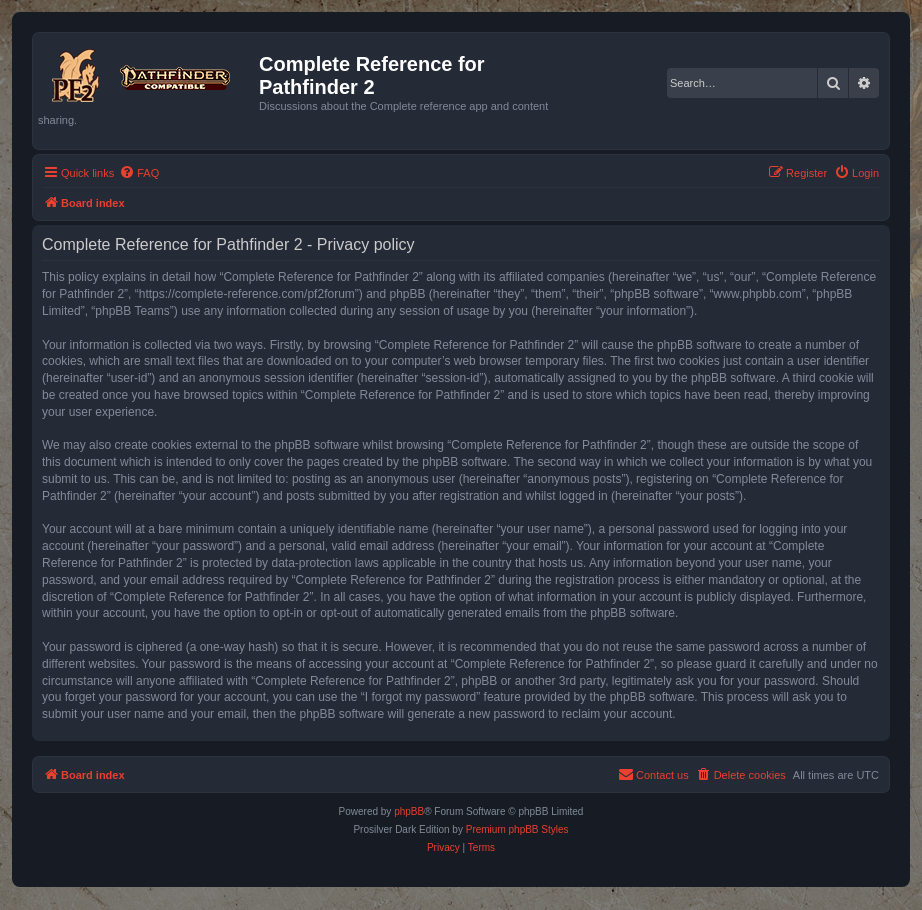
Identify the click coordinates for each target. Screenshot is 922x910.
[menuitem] (139, 173)
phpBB (409, 811)
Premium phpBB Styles (517, 829)
